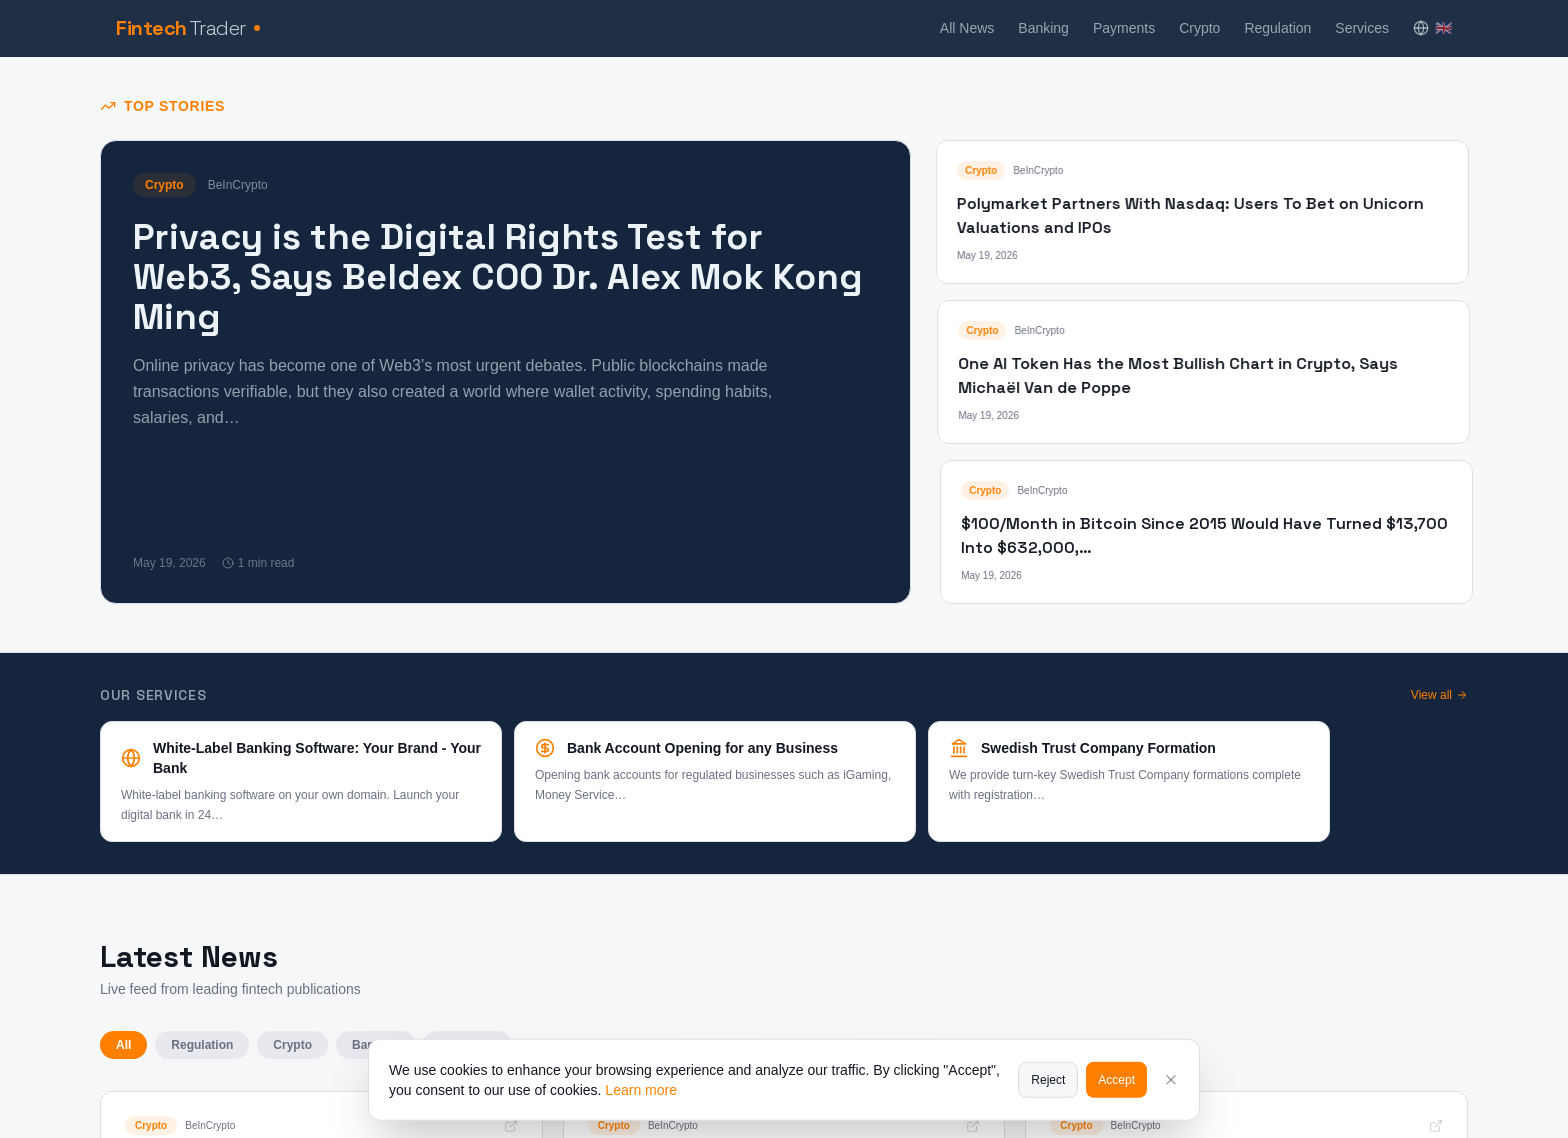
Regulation (1277, 28)
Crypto (1199, 28)
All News (967, 28)
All (123, 1045)
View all (1439, 695)
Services (1362, 28)
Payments (1124, 28)
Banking (1043, 28)
